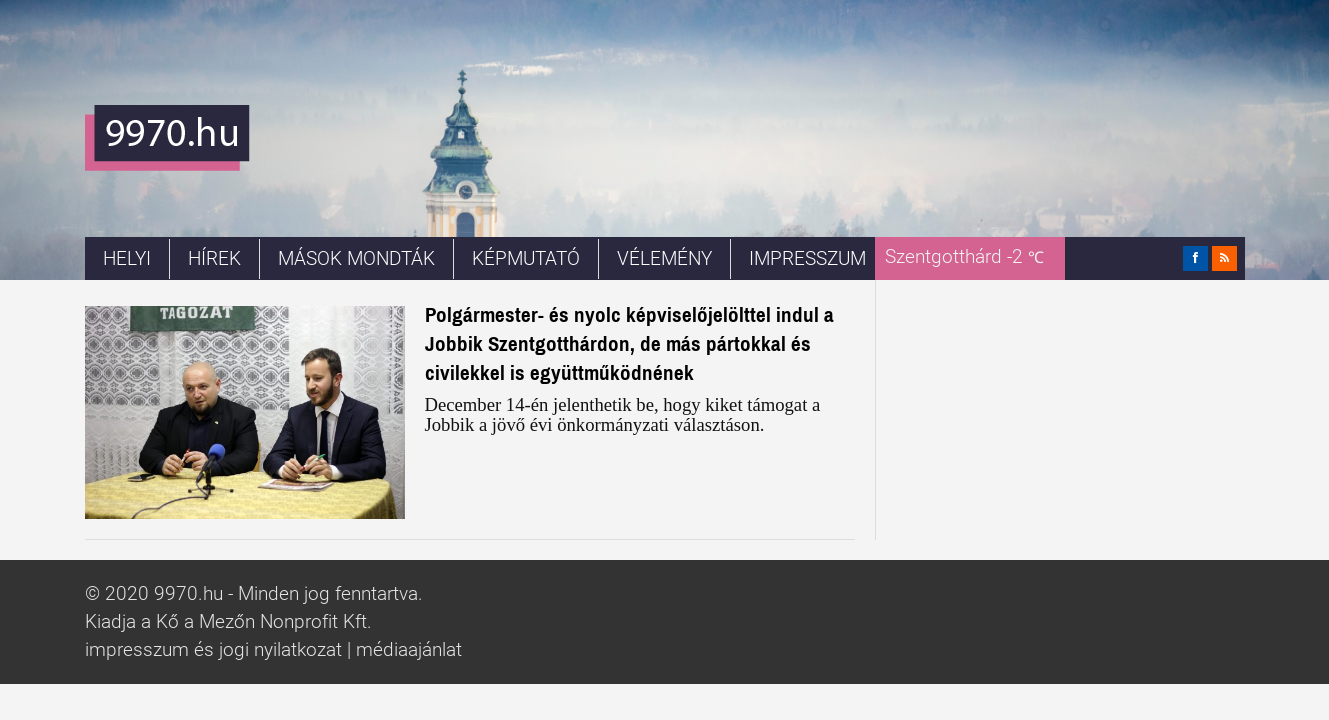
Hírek (214, 259)
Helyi (127, 259)
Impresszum (807, 259)
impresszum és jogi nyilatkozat (213, 650)
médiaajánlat (409, 650)
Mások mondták (356, 259)
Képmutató (526, 259)
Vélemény (664, 259)
